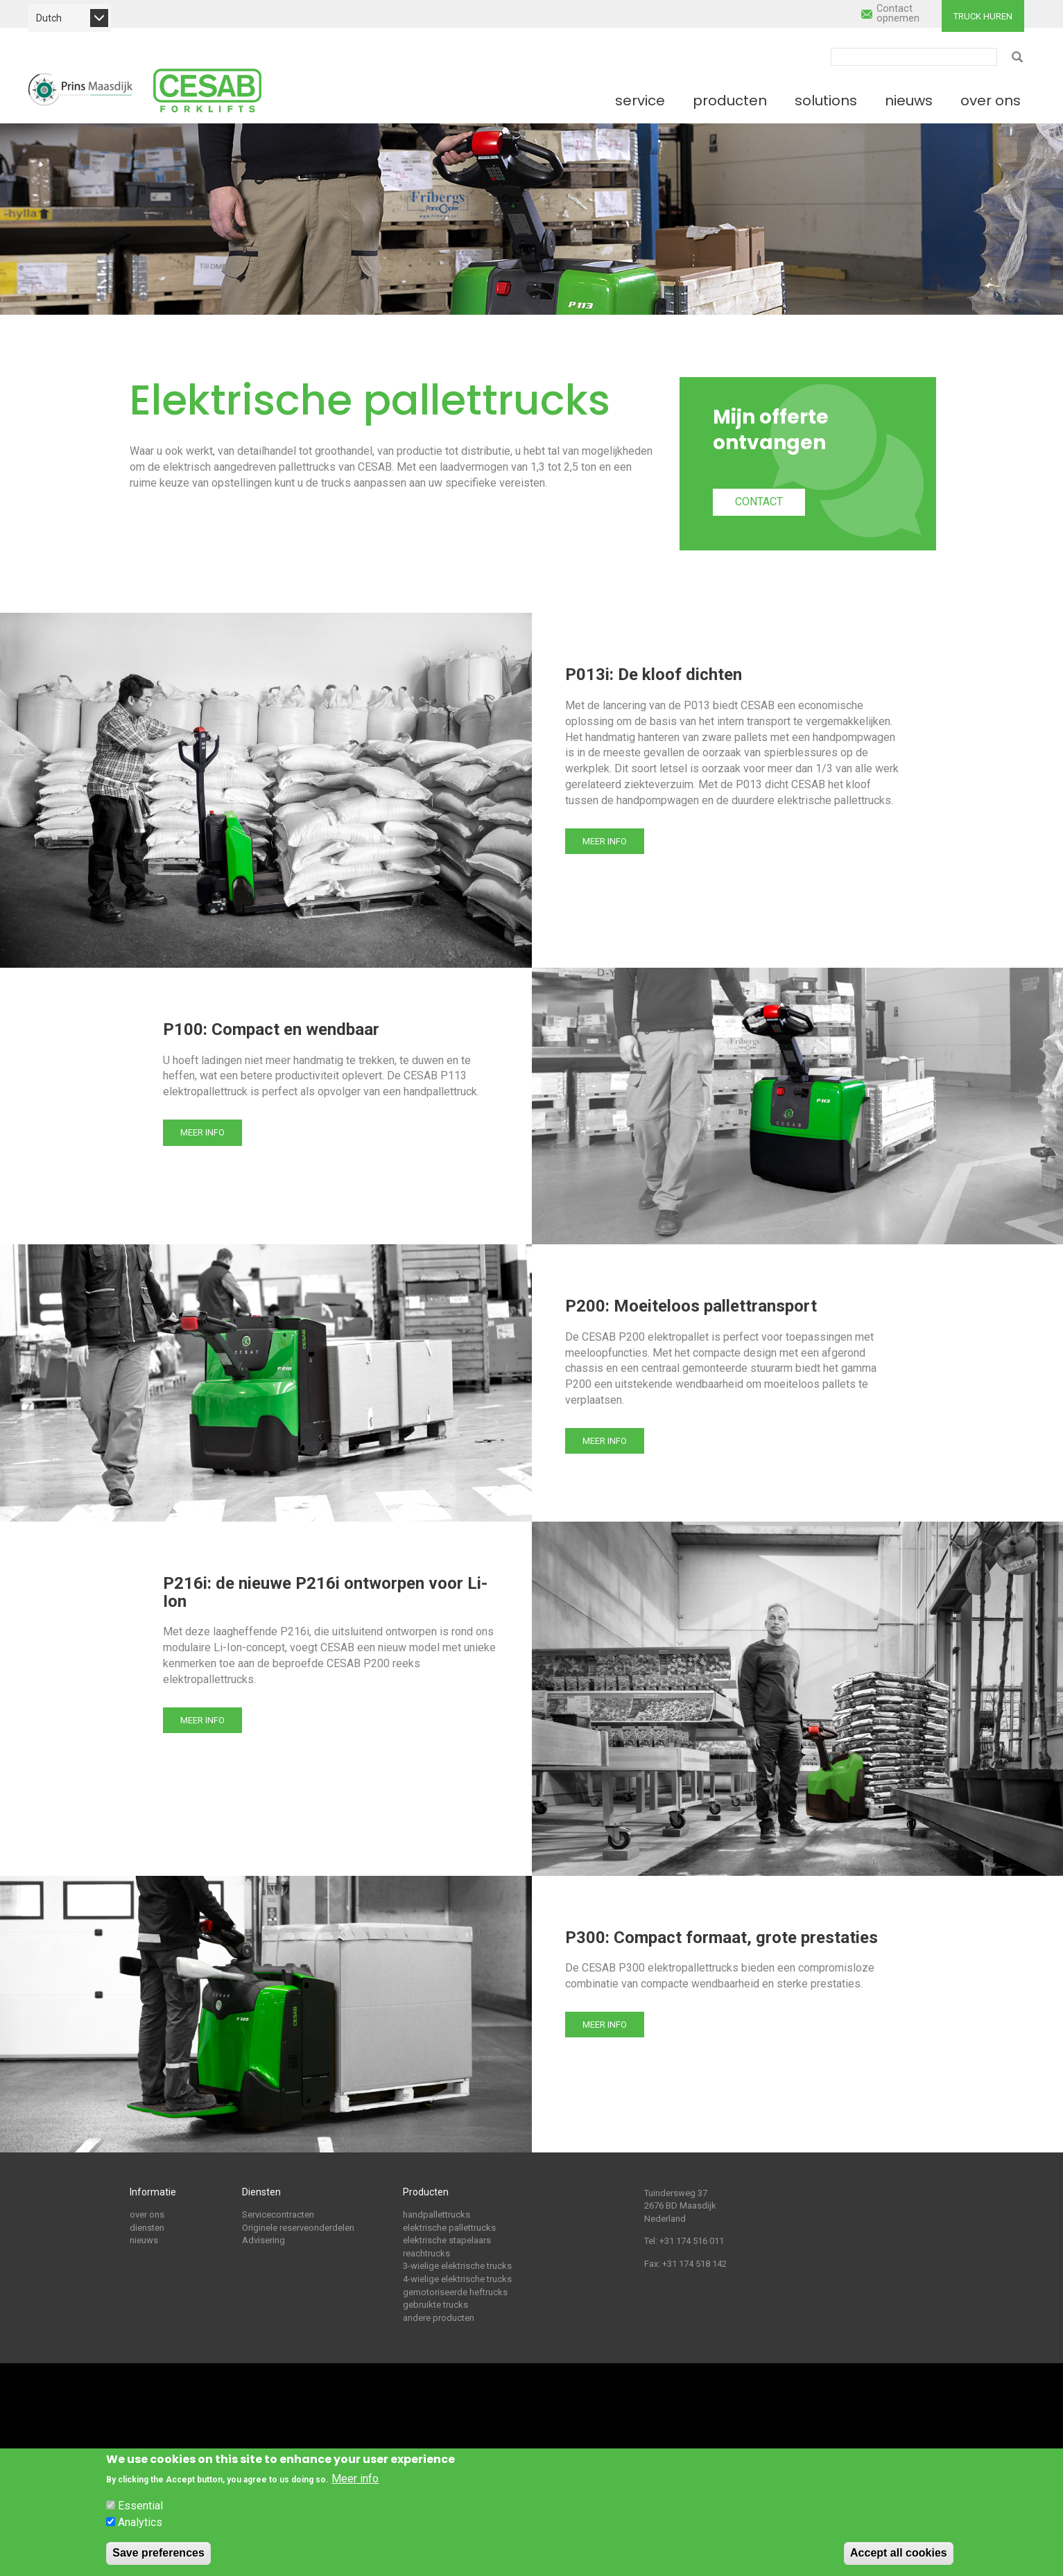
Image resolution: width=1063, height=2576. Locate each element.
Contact (759, 501)
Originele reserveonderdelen (298, 2227)
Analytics (140, 2522)
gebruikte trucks (435, 2304)
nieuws (144, 2240)
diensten (147, 2227)
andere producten (438, 2318)
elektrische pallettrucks (449, 2227)
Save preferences (158, 2553)
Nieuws (909, 100)
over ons (147, 2214)
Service (640, 100)
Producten (730, 100)
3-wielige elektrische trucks (457, 2266)
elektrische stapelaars (447, 2240)
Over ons (990, 100)
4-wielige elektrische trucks (457, 2279)
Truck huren (982, 16)
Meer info (604, 841)
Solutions (826, 100)
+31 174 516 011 (691, 2241)
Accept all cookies (898, 2553)
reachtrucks (426, 2253)
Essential (140, 2505)
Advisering (263, 2240)
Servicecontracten (278, 2214)
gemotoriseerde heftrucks (455, 2292)
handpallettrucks (436, 2214)
